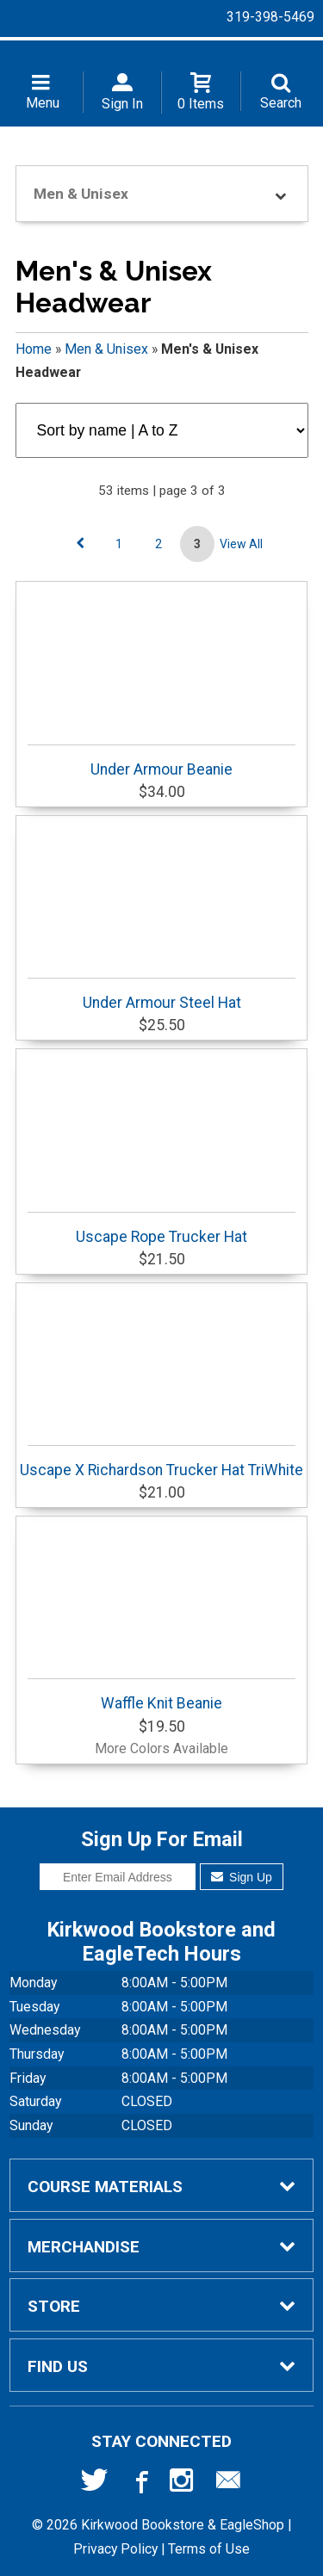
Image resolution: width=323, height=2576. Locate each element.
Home (34, 349)
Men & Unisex (106, 349)
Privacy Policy (115, 2549)
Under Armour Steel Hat (161, 994)
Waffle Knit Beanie (161, 1695)
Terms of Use (209, 2549)
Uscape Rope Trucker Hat (161, 1228)
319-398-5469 (270, 17)
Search (280, 103)
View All (241, 544)
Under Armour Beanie (161, 761)
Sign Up (241, 1877)
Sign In (122, 104)
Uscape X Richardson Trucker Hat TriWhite (161, 1462)
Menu (42, 103)
